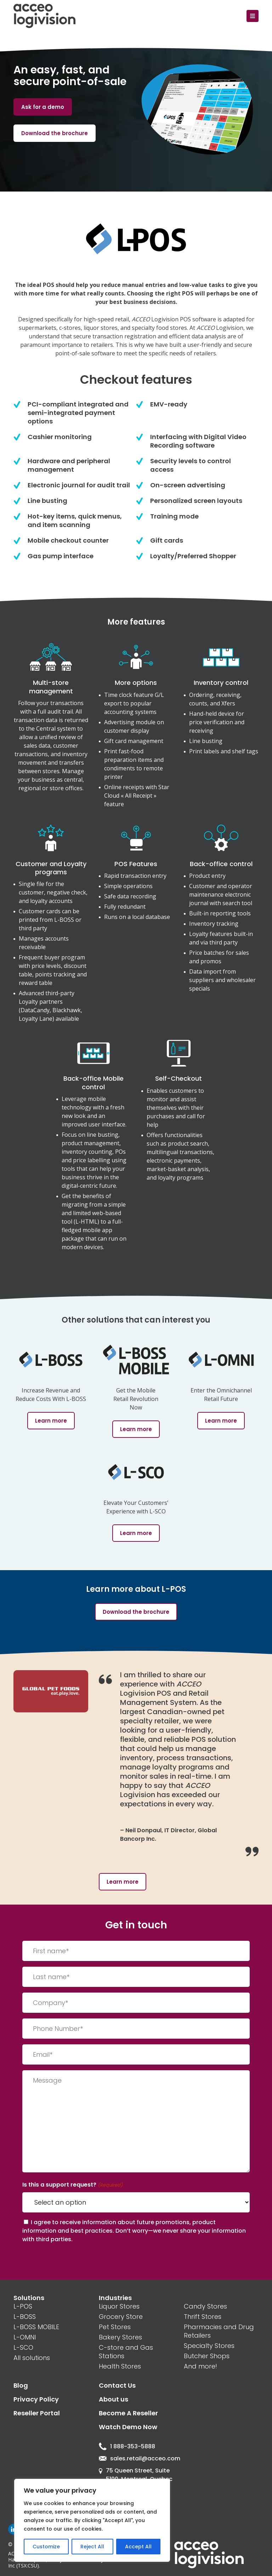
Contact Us (117, 2385)
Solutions (28, 2297)
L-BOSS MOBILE (36, 2326)
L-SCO (23, 2347)
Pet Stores (115, 2326)
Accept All (138, 2546)
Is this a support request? (72, 2185)
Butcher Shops (207, 2355)
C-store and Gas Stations (126, 2351)
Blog (20, 2385)
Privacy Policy (36, 2399)
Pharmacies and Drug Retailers (219, 2331)
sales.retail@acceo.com (136, 2458)
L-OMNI (24, 2337)
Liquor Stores (119, 2306)
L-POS (22, 2306)
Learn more (122, 1881)
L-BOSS (24, 2316)
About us (113, 2399)
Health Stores (120, 2366)
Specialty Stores (209, 2345)
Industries (115, 2297)
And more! (200, 2366)
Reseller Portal (36, 2413)
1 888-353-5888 (127, 2446)
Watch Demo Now (128, 2426)
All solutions (31, 2357)
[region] (92, 2520)
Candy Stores (205, 2306)
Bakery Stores (120, 2337)
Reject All (92, 2546)
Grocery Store (121, 2316)
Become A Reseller (128, 2413)
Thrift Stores (202, 2316)
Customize (46, 2546)
